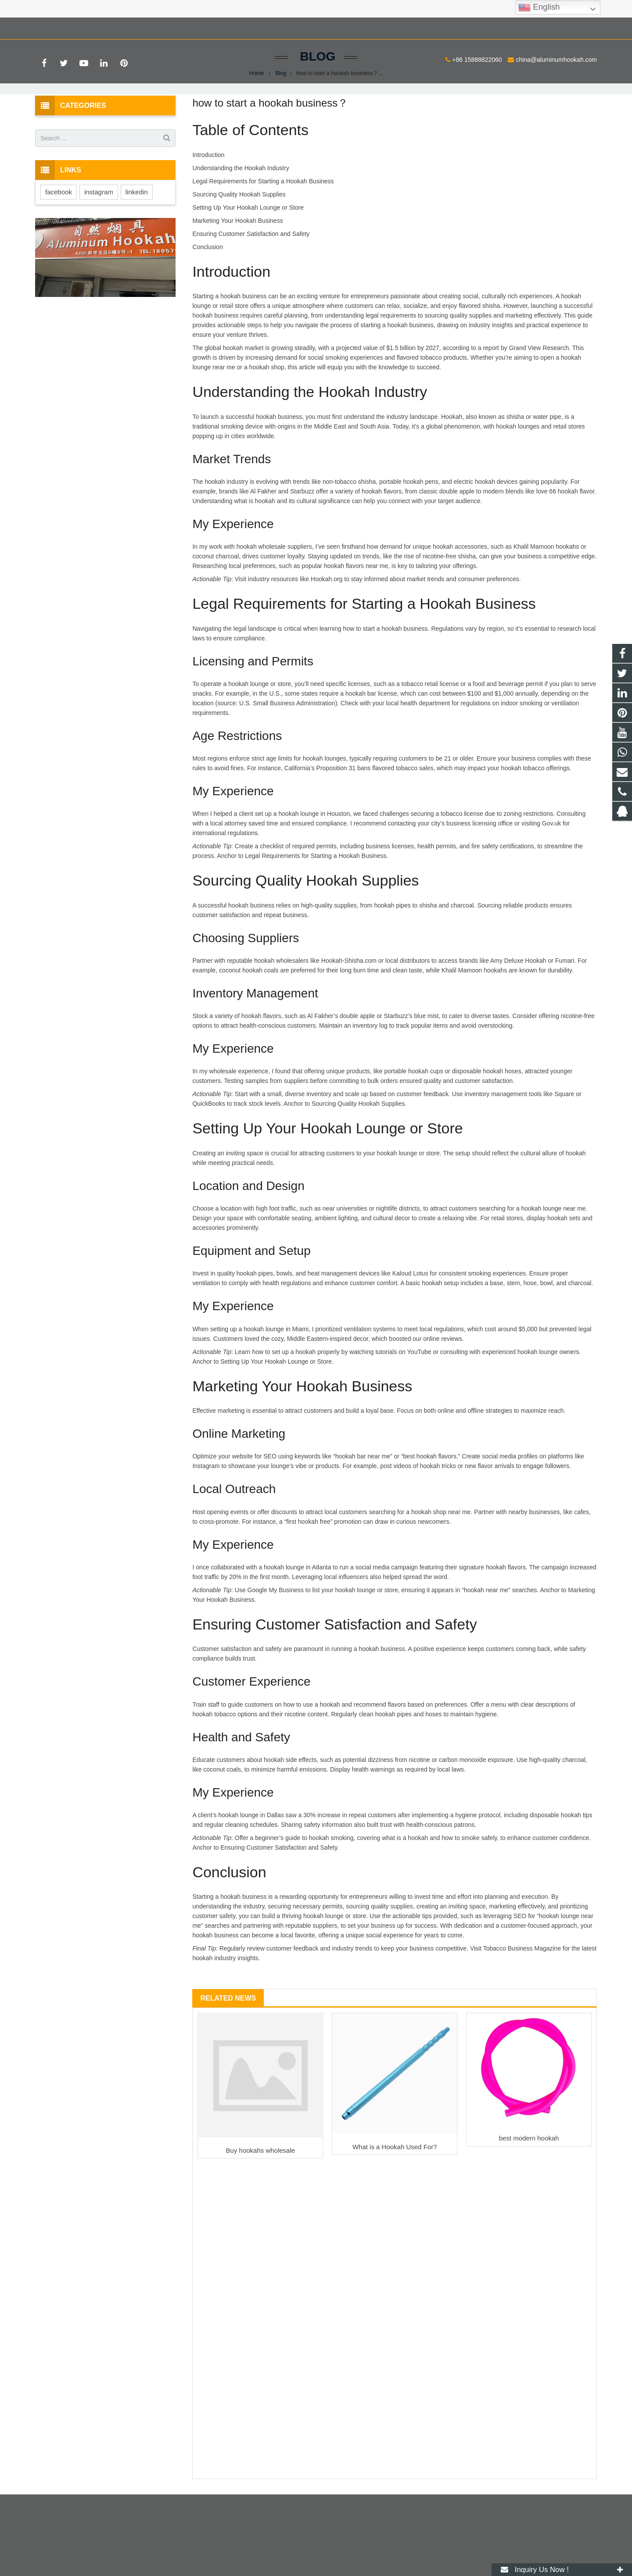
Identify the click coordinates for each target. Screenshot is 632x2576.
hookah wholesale (261, 592)
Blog (316, 102)
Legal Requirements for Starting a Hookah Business (263, 226)
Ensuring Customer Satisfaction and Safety (250, 278)
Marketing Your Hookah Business (237, 265)
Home (256, 118)
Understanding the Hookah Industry (240, 213)
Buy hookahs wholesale (260, 2195)
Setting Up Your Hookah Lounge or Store (248, 252)
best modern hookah (529, 2183)
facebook (58, 237)
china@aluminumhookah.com (146, 26)
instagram (98, 237)
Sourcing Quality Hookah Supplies (238, 239)
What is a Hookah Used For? (394, 2192)
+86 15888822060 (66, 26)
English (539, 7)
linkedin (137, 237)
